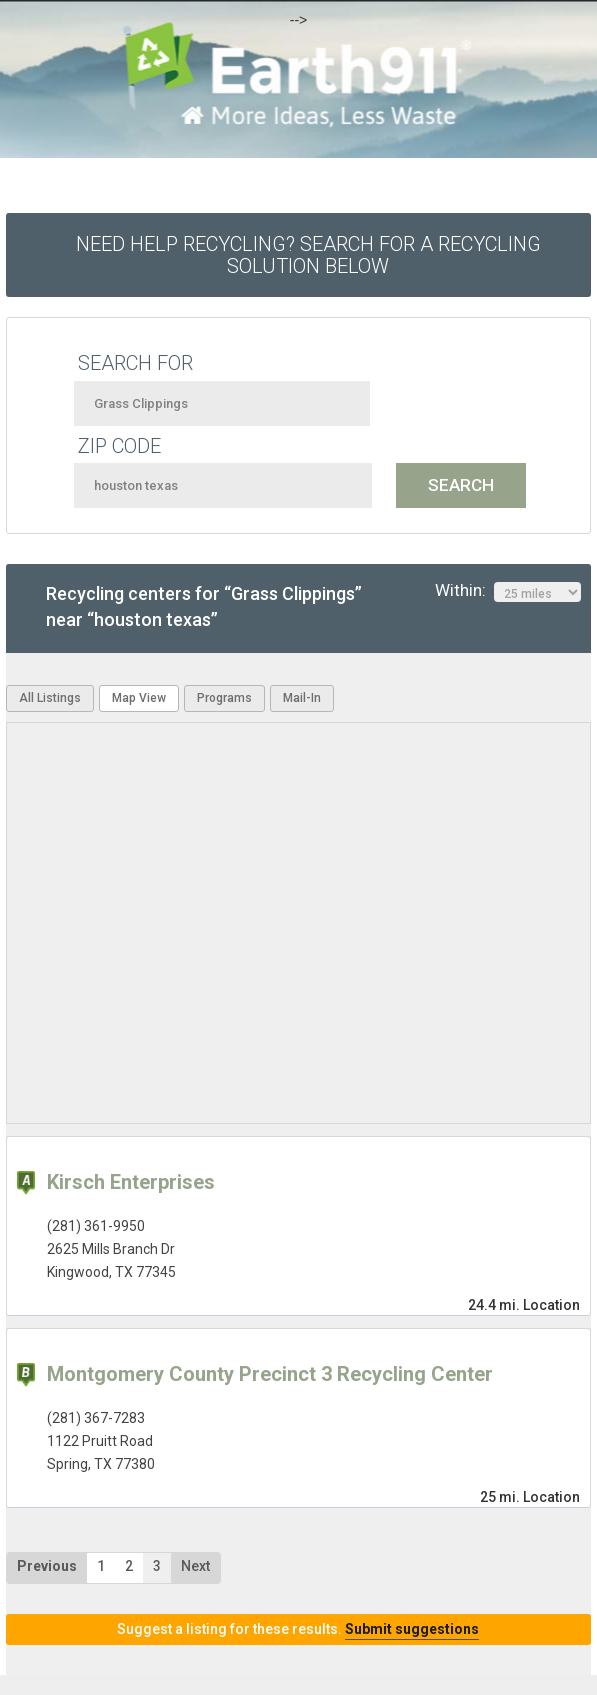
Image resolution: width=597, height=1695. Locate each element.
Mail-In (302, 698)
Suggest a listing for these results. (298, 1629)
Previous (47, 1566)
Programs (224, 698)
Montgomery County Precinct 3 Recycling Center (270, 1374)
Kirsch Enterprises (131, 1182)
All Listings (50, 698)
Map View (139, 698)
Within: (508, 591)
